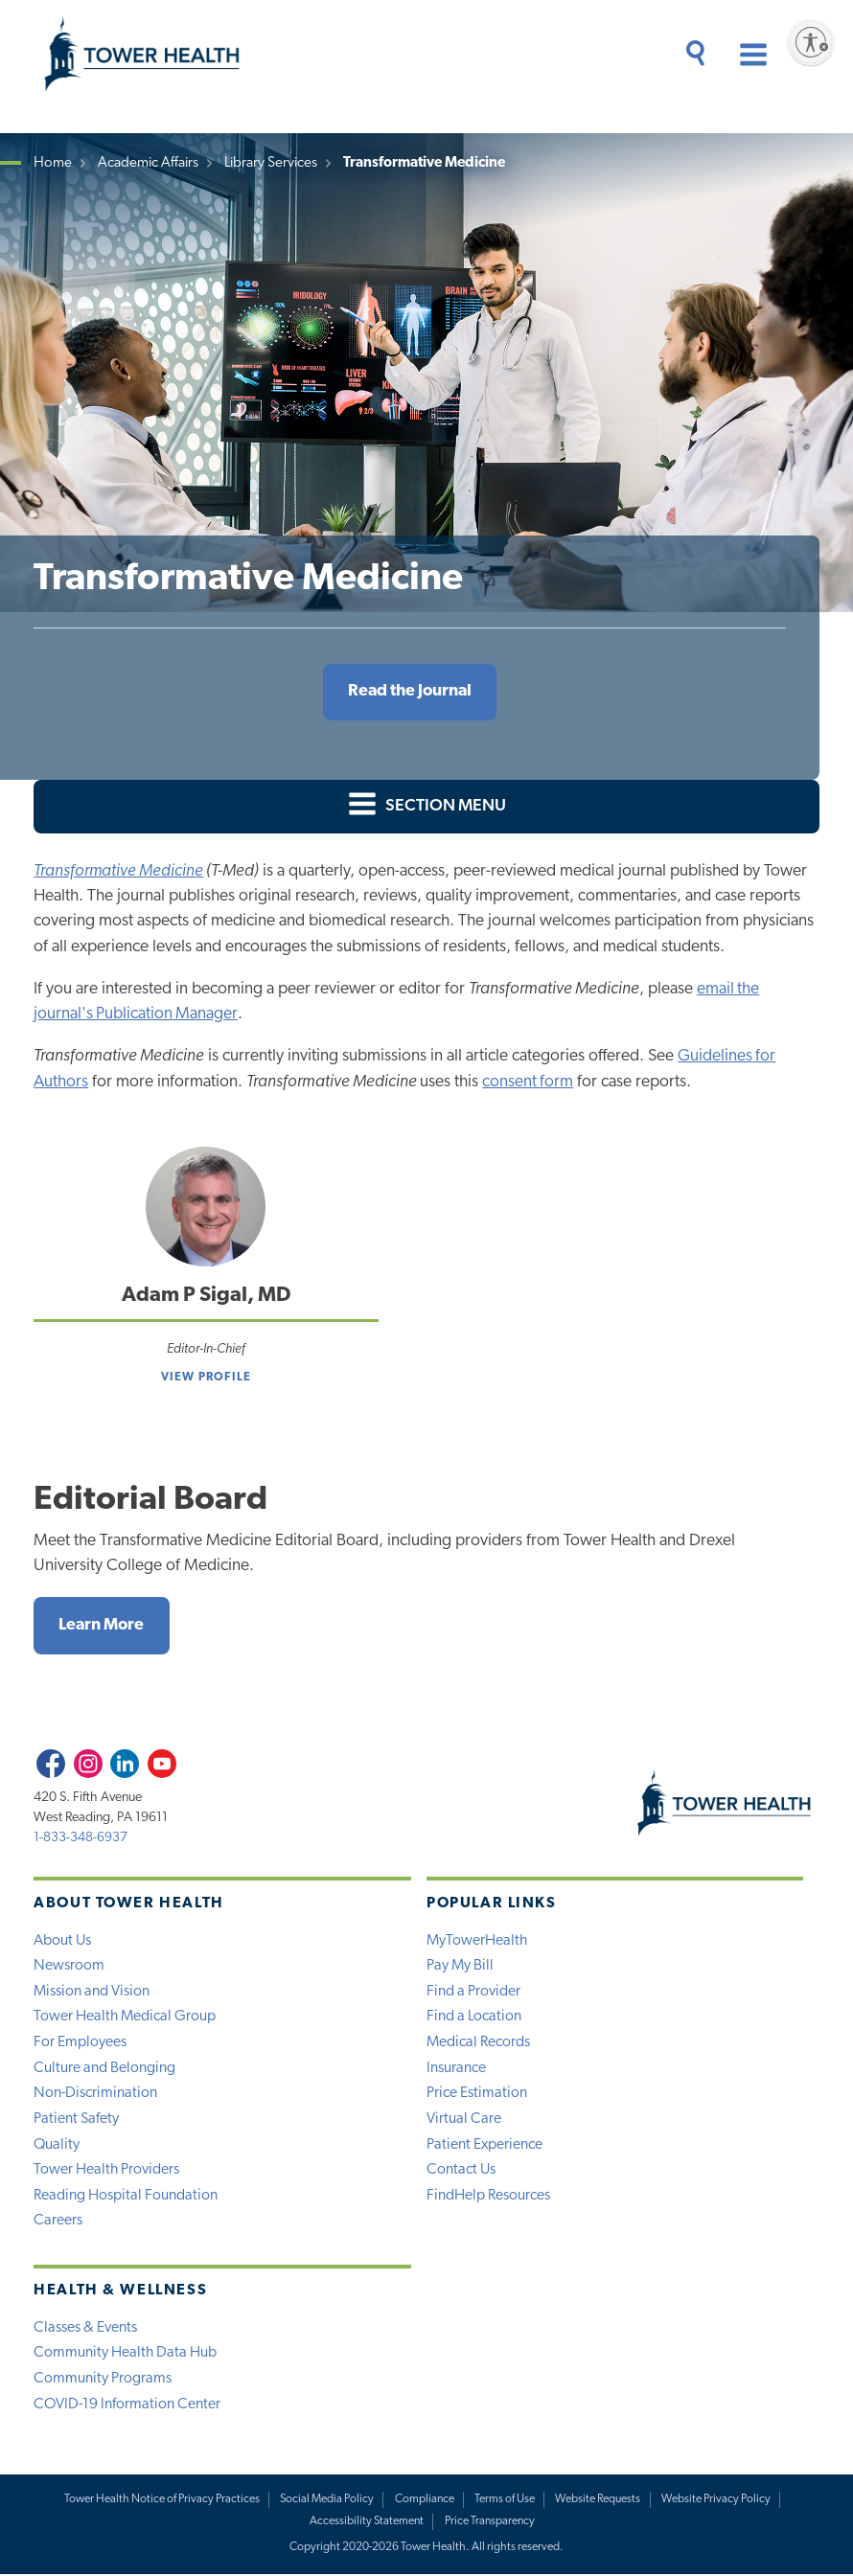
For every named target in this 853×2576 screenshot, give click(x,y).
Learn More (102, 1625)
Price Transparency (490, 2523)
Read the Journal (410, 691)
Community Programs (103, 2380)
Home (53, 163)
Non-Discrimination (95, 2094)
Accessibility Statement (367, 2523)
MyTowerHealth (476, 1941)
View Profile (206, 1377)
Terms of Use (505, 2501)
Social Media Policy (327, 2501)
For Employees (80, 2043)
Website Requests (598, 2501)
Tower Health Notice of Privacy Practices (161, 2501)
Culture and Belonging (104, 2069)
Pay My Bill (460, 1966)
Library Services (270, 163)
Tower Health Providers (106, 2171)
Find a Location (473, 2017)
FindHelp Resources (488, 2196)
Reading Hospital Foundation (126, 2196)
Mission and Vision (92, 1992)
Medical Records (478, 2043)
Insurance (456, 2069)
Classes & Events (85, 2329)
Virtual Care (463, 2120)
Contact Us (461, 2171)
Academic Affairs (148, 163)
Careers (58, 2222)
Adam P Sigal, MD (206, 1296)
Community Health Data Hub (125, 2354)
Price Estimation (476, 2094)
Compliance (424, 2501)
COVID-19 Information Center (127, 2406)
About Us (62, 1941)
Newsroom (69, 1966)
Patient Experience (484, 2146)
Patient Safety (76, 2120)
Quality (57, 2146)
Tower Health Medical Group (125, 2017)
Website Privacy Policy (716, 2501)
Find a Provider (473, 1992)
